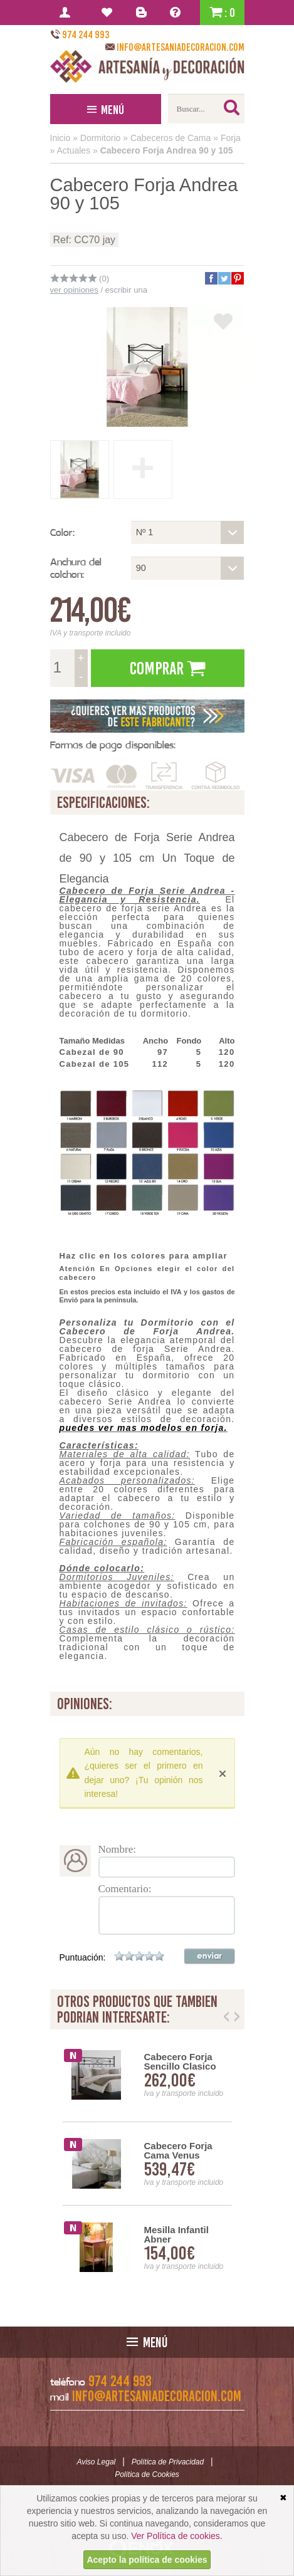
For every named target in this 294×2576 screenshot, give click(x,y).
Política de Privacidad (168, 2462)
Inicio (60, 138)
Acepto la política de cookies (147, 2560)
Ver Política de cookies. (177, 2536)
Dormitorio (100, 138)
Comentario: (125, 1889)
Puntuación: (83, 1957)
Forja (231, 138)
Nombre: (117, 1849)
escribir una (126, 290)
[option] (147, 2164)
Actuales (73, 150)
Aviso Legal (95, 2462)
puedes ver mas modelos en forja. (144, 1428)
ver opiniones (74, 290)
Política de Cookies (147, 2474)
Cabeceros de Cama (170, 138)
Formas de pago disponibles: (113, 744)
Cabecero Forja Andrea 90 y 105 (166, 150)
